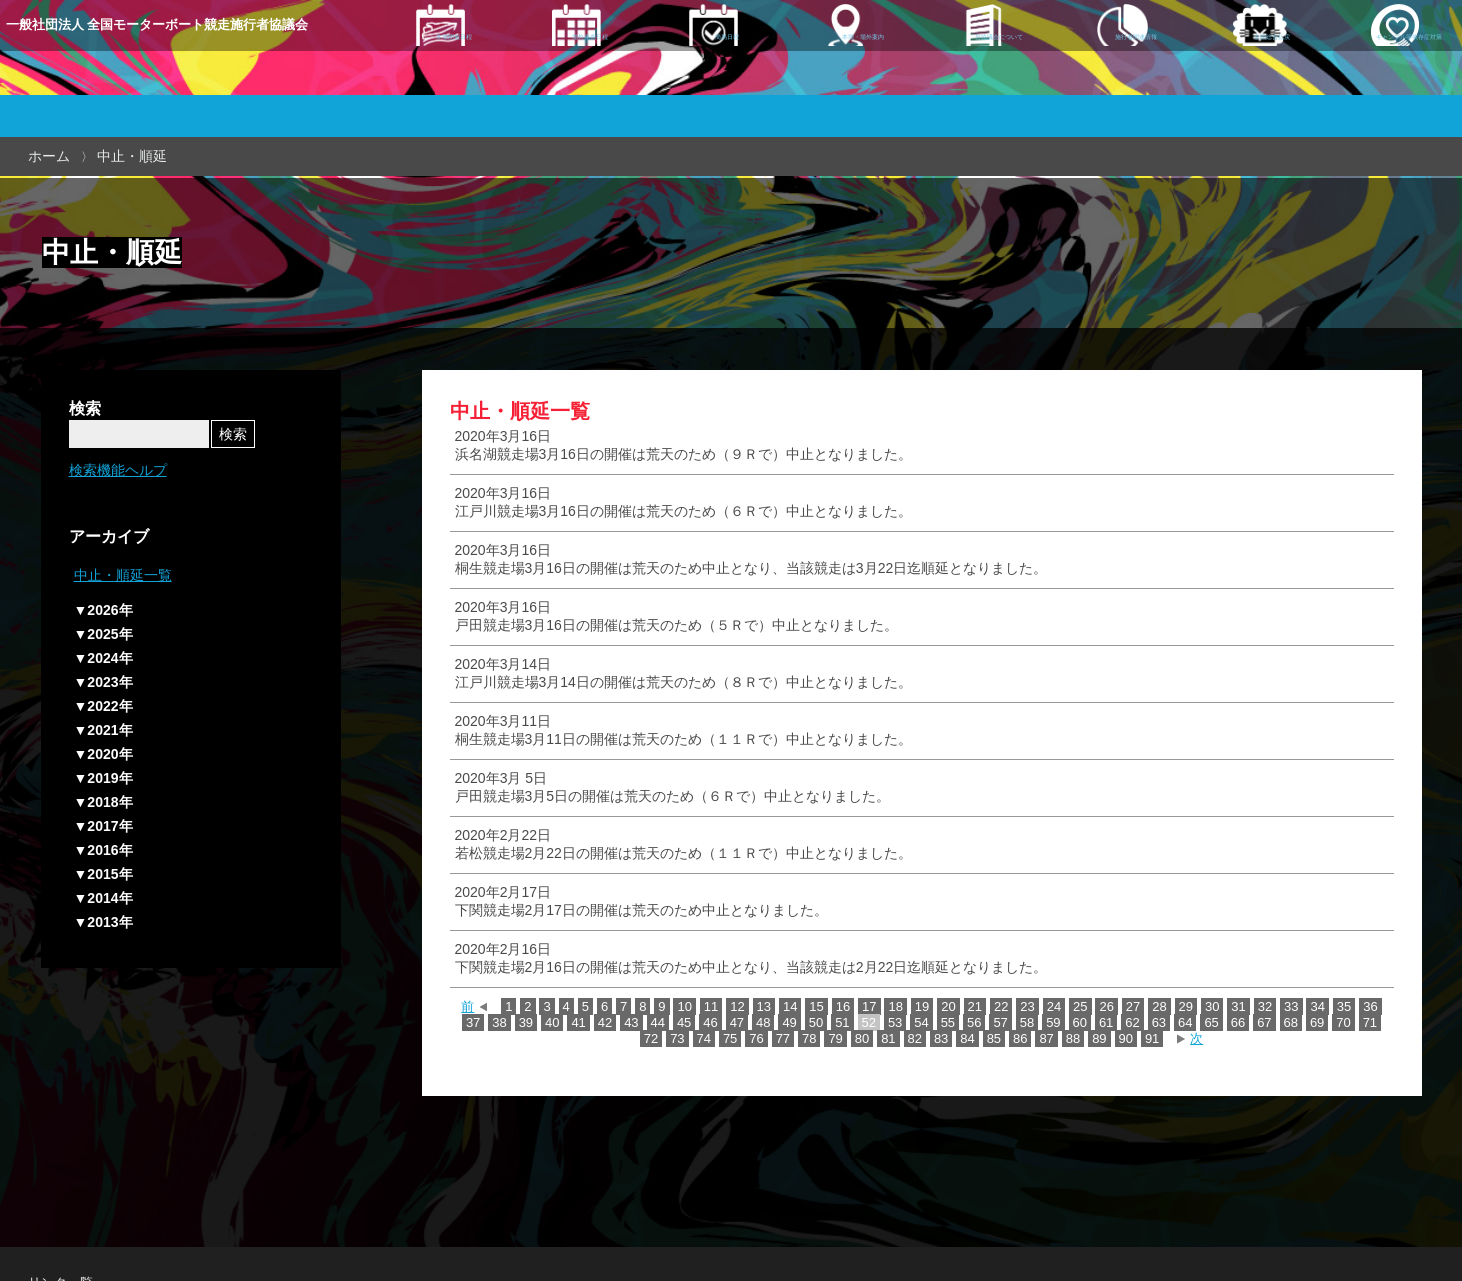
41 (578, 1022)
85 (994, 1038)
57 (1000, 1022)
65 (1211, 1022)
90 (1126, 1038)
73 (677, 1038)
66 (1238, 1022)
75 (730, 1038)
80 (862, 1038)
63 (1159, 1022)
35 (1344, 1006)
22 (1001, 1006)
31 (1238, 1006)
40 (552, 1022)
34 (1317, 1006)
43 (631, 1022)
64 (1185, 1022)
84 (967, 1038)
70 (1343, 1022)
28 (1159, 1006)
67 (1264, 1022)
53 (895, 1022)
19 (922, 1006)
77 (783, 1038)
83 (941, 1038)
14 (790, 1006)
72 (651, 1038)
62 (1132, 1022)
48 (763, 1022)
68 (1291, 1022)
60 (1080, 1022)
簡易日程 (695, 77)
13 (764, 1006)
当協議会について (956, 77)
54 (921, 1022)
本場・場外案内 (821, 77)
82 (915, 1038)
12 (737, 1006)
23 (1027, 1006)
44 (658, 1022)
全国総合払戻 (1217, 77)
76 (756, 1038)
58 (1027, 1022)
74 (704, 1038)
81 (888, 1038)
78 (809, 1038)
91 (1152, 1038)
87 (1046, 1038)
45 (684, 1022)
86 (1020, 1038)
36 (1370, 1006)
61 (1106, 1022)
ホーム (49, 156)
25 (1080, 1006)
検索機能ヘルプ (118, 470)
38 (499, 1022)
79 (835, 1038)
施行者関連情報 (1091, 77)
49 (789, 1022)
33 (1291, 1006)
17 (869, 1006)
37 (473, 1022)
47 (737, 1022)
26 (1106, 1006)
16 (843, 1006)
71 (1370, 1022)
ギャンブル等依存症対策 (1371, 77)
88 (1073, 1038)
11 (711, 1006)
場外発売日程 (570, 77)
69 (1317, 1022)
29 (1186, 1006)
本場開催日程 (446, 77)
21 (975, 1006)
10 (684, 1006)
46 (710, 1022)
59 (1053, 1022)
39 (526, 1022)
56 (974, 1022)
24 (1054, 1006)
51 (842, 1022)
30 (1212, 1006)
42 (605, 1022)
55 (948, 1022)
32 (1265, 1006)
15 (816, 1006)
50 (816, 1022)
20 (948, 1006)
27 (1133, 1006)
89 (1099, 1038)
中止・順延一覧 (123, 575)
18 (895, 1006)
